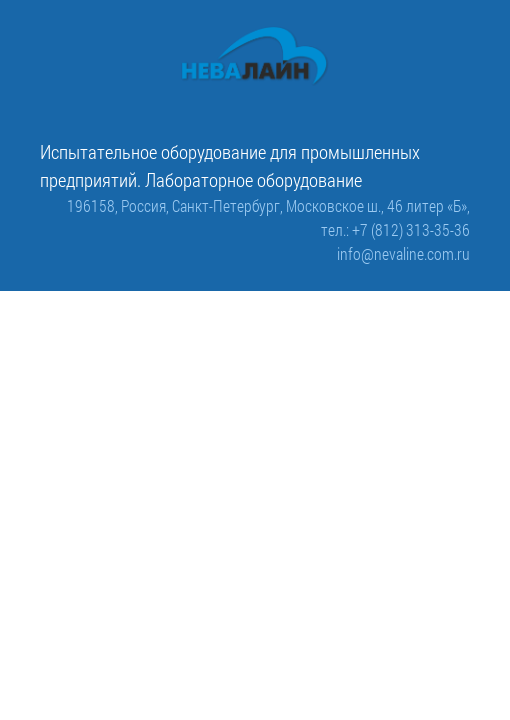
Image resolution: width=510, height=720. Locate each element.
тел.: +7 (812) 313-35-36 (395, 229)
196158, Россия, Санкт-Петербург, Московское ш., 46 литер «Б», (268, 205)
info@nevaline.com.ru (403, 253)
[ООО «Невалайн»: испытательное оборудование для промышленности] (255, 56)
